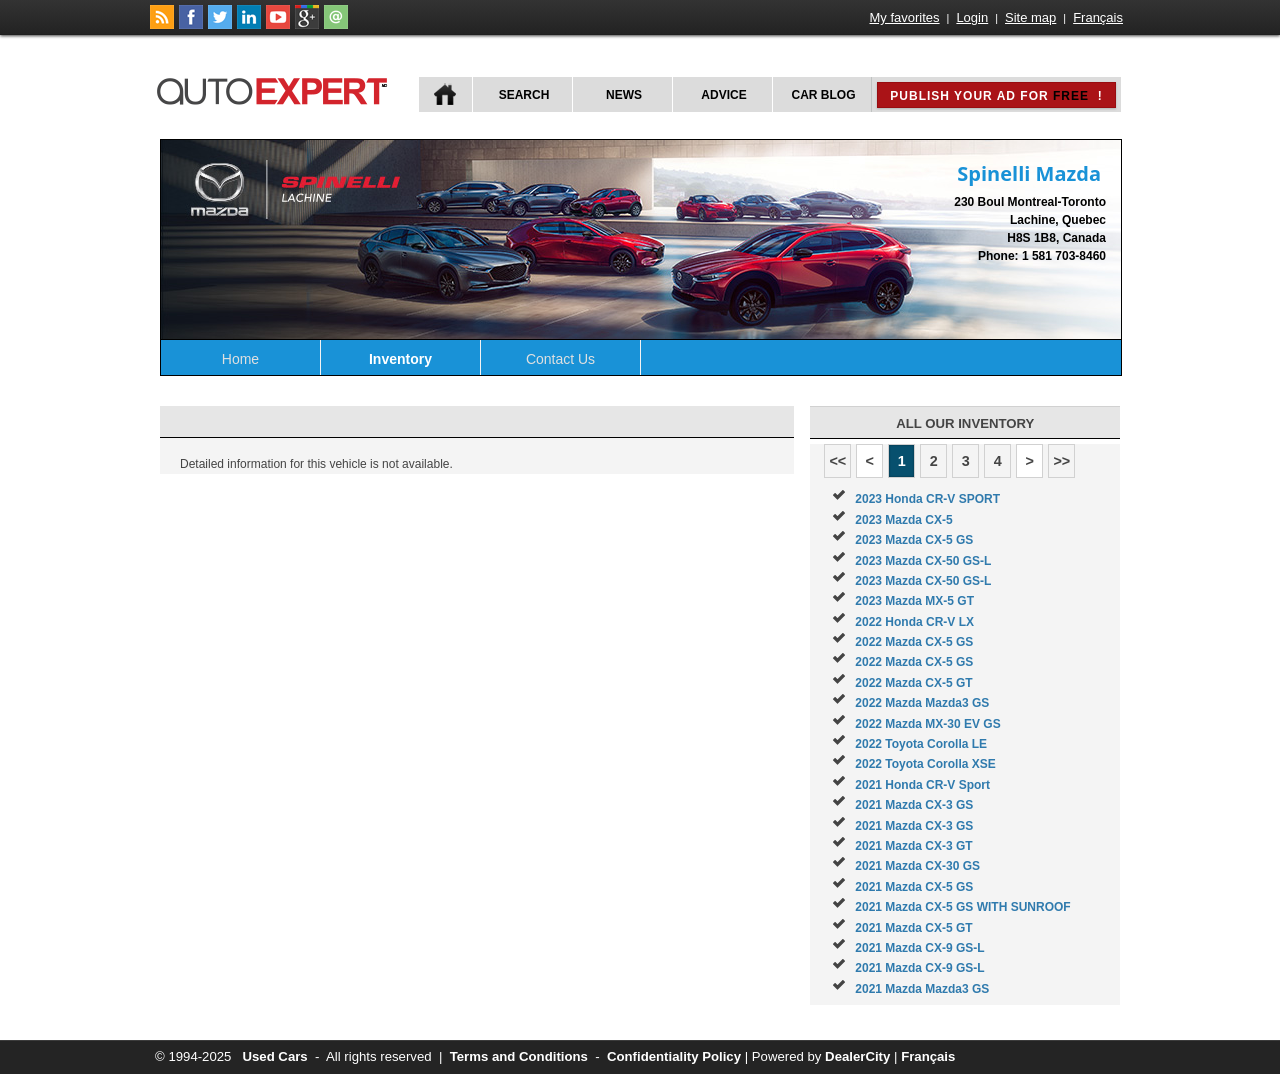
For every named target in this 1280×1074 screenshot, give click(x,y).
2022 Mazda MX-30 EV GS (927, 724)
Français (1098, 17)
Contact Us (560, 359)
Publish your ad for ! (996, 96)
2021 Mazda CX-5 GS (914, 887)
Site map (1030, 17)
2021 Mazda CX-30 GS (917, 866)
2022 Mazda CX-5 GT (913, 683)
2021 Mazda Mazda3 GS (922, 989)
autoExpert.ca (276, 88)
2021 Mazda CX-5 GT (913, 928)
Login (972, 17)
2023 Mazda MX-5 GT (914, 601)
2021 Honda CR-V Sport (922, 785)
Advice (723, 95)
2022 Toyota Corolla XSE (925, 764)
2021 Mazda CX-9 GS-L (919, 948)
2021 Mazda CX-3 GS (914, 805)
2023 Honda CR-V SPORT (927, 499)
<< (837, 461)
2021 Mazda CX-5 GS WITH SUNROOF (962, 907)
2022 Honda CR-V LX (914, 622)
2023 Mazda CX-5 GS (914, 540)
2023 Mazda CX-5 (903, 520)
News (624, 95)
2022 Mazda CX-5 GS (914, 642)
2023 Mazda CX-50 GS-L (923, 561)
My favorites (905, 17)
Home (240, 359)
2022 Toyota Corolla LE (921, 744)
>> (1061, 461)
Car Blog (824, 95)
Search (524, 95)
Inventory (400, 359)
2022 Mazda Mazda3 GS (922, 703)
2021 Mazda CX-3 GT (913, 846)
